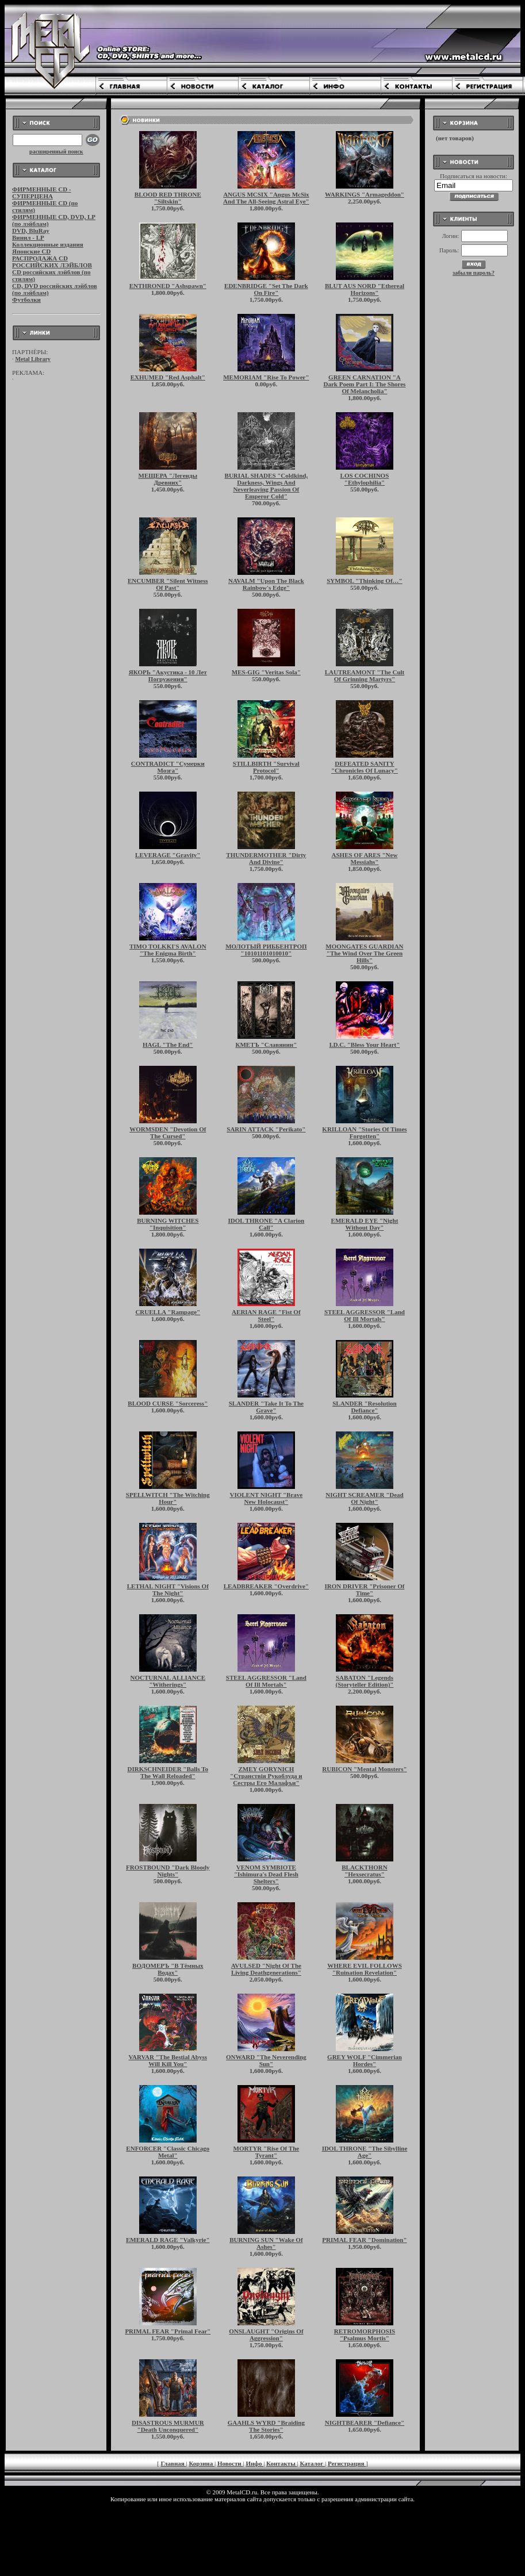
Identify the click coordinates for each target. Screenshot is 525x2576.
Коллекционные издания (47, 244)
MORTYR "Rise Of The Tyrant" (266, 2152)
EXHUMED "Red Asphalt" (168, 377)
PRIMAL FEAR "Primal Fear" (167, 2331)
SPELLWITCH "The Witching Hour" (168, 1498)
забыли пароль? (474, 273)
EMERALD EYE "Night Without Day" (364, 1224)
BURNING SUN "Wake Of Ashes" (265, 2243)
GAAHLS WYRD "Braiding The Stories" (266, 2426)
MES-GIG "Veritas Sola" (266, 672)
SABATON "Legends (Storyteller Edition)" (364, 1681)
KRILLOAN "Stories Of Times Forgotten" (364, 1132)
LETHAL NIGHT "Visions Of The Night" (168, 1589)
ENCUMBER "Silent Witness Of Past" (168, 584)
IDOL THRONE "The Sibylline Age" (365, 2152)
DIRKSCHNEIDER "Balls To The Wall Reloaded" (167, 1772)
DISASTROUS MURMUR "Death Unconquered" (168, 2426)
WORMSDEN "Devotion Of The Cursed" (167, 1132)
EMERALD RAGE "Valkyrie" (168, 2239)
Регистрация (347, 2463)
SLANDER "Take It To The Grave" (266, 1407)
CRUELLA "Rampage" (167, 1311)
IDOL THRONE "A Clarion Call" (266, 1224)
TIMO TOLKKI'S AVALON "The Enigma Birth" (167, 950)
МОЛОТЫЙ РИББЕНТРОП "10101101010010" (265, 950)
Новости (230, 2463)
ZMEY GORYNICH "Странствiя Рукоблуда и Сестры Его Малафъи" (266, 1775)
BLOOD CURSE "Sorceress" (168, 1403)
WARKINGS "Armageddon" (364, 194)
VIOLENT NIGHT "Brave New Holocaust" (265, 1498)
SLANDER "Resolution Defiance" (364, 1407)
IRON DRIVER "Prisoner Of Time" (365, 1589)
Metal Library (33, 359)
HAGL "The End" (168, 1044)
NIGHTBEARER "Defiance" (364, 2422)
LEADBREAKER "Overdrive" (266, 1586)
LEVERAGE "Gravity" (167, 854)
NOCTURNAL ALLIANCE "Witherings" (168, 1681)
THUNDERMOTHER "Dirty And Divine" (266, 858)
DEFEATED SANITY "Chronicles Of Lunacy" (364, 767)
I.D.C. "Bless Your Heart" (364, 1044)
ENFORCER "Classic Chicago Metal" (167, 2152)
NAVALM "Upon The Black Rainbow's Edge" (266, 584)
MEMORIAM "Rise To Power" (266, 377)
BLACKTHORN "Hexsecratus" (364, 1871)
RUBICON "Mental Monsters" (364, 1768)
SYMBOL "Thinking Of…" (364, 580)
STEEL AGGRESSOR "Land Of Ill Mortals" (364, 1315)
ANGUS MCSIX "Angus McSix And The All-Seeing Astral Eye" (266, 198)
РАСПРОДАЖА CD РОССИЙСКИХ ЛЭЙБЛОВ (52, 261)
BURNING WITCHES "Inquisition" (167, 1224)
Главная (173, 2463)
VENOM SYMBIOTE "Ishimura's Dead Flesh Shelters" (266, 1874)
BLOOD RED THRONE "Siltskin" (168, 198)
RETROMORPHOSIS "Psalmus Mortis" (364, 2334)
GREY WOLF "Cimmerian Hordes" (364, 2060)
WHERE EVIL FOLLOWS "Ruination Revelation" (364, 1969)
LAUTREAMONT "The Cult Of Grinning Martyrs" (365, 675)
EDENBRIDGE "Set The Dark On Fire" (266, 289)
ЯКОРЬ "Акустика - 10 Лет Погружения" (168, 675)
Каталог (312, 2463)
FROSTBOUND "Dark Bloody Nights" (167, 1871)
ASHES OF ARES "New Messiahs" (365, 858)
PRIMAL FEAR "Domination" (364, 2239)
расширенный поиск (56, 151)
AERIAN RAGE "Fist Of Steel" (266, 1315)
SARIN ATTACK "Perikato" (266, 1129)
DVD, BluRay (30, 230)
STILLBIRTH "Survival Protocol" (266, 767)
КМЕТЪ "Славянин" (266, 1044)
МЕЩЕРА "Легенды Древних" (168, 479)
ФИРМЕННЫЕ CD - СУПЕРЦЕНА (41, 192)
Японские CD (31, 251)
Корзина (201, 2463)
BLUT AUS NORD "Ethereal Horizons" (364, 289)
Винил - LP (28, 237)
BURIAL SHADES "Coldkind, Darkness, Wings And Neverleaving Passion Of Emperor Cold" (266, 486)
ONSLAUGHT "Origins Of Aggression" (266, 2334)
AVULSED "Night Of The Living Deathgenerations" (266, 1969)
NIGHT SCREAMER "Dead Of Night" (364, 1498)
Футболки (26, 299)
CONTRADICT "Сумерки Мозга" (168, 767)
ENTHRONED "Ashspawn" (167, 285)
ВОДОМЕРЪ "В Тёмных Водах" (167, 1969)
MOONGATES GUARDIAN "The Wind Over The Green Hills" (364, 953)
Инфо (254, 2463)
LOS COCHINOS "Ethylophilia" (364, 479)
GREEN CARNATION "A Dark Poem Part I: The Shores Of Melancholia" (365, 384)
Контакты (281, 2463)
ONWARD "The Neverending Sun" (266, 2060)
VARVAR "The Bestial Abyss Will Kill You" (168, 2060)
